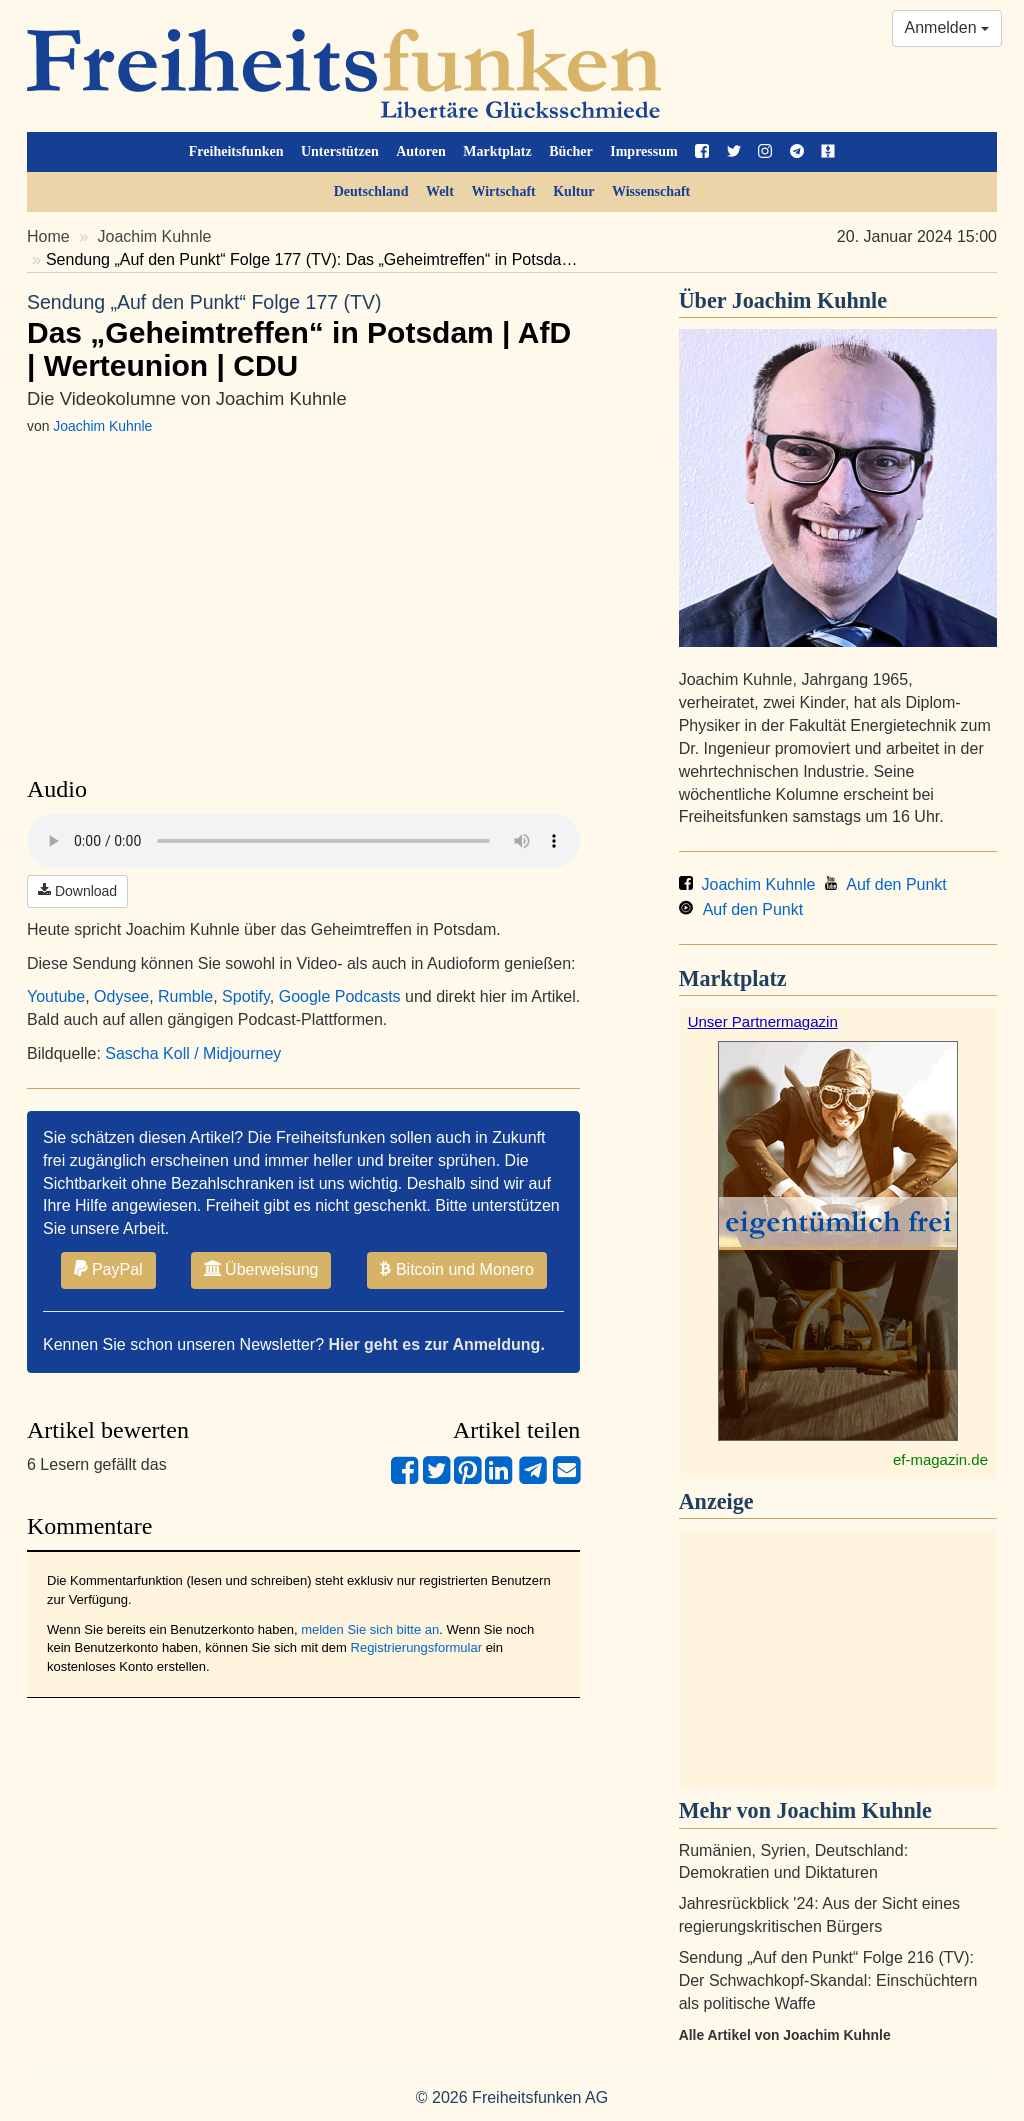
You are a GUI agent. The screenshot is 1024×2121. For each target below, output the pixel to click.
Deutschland (371, 191)
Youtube (56, 996)
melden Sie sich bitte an (370, 1629)
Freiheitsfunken (236, 151)
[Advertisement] (838, 1659)
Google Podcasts (340, 996)
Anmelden (947, 27)
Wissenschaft (651, 191)
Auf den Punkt (885, 884)
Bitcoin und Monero (457, 1269)
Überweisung (261, 1269)
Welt (440, 191)
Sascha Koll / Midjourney (193, 1053)
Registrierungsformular (417, 1647)
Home (48, 236)
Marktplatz (497, 151)
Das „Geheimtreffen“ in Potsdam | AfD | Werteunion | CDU (303, 335)
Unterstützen (340, 151)
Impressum (643, 151)
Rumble (185, 996)
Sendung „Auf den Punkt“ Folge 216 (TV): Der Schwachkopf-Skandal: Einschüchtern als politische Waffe (828, 1980)
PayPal (108, 1269)
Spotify (246, 996)
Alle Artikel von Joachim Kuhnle (785, 2035)
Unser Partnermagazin (763, 1021)
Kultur (573, 191)
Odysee (121, 996)
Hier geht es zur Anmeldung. (437, 1344)
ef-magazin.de (940, 1459)
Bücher (571, 151)
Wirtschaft (503, 191)
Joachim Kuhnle (155, 236)
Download (77, 891)
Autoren (421, 151)
